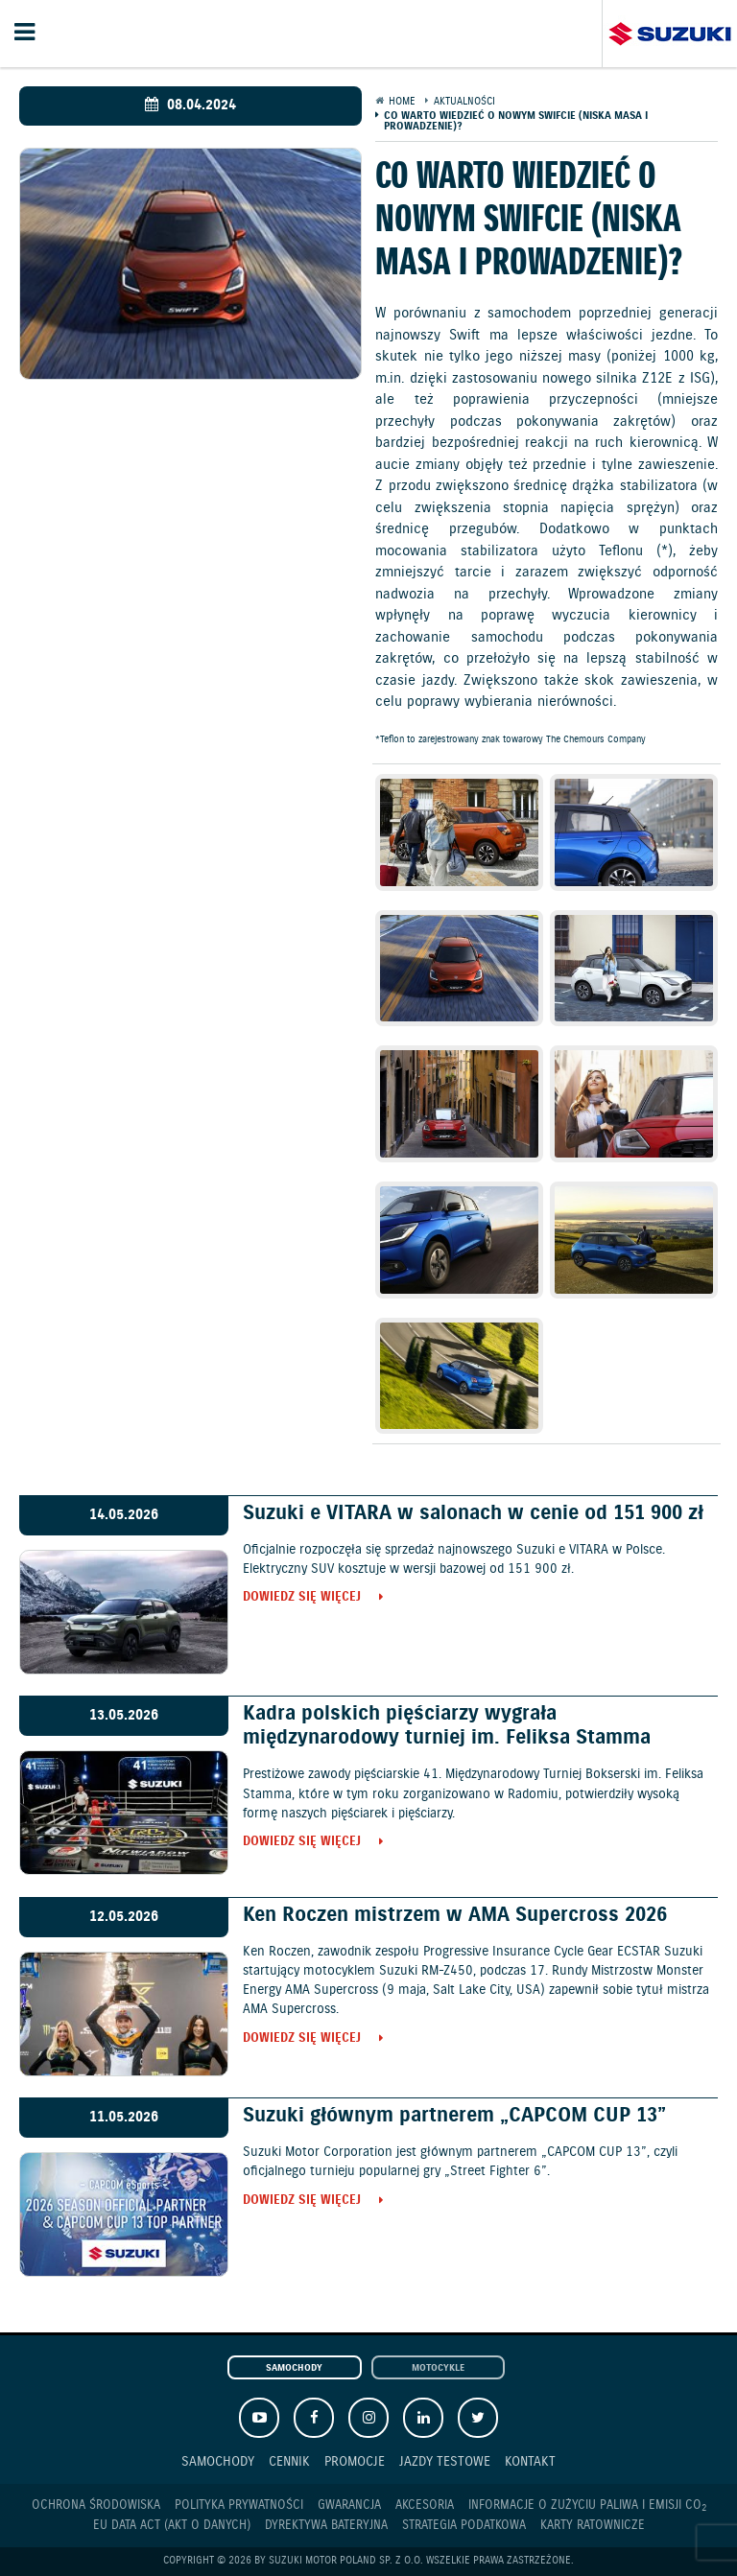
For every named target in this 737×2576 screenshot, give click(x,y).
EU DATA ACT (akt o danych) (171, 2525)
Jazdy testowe (444, 2461)
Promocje (354, 2461)
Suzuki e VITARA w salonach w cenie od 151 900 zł (473, 1513)
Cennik (289, 2461)
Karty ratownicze (592, 2525)
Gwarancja (349, 2505)
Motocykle (438, 2368)
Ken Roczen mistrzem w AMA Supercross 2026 (455, 1915)
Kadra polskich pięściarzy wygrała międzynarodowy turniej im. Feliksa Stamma (447, 1725)
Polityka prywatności (239, 2505)
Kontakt (530, 2461)
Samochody (294, 2368)
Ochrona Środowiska (96, 2505)
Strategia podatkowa (464, 2525)
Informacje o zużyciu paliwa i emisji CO (587, 2506)
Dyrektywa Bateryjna (326, 2525)
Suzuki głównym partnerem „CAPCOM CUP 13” (454, 2115)
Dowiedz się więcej (302, 1598)
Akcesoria (424, 2505)
